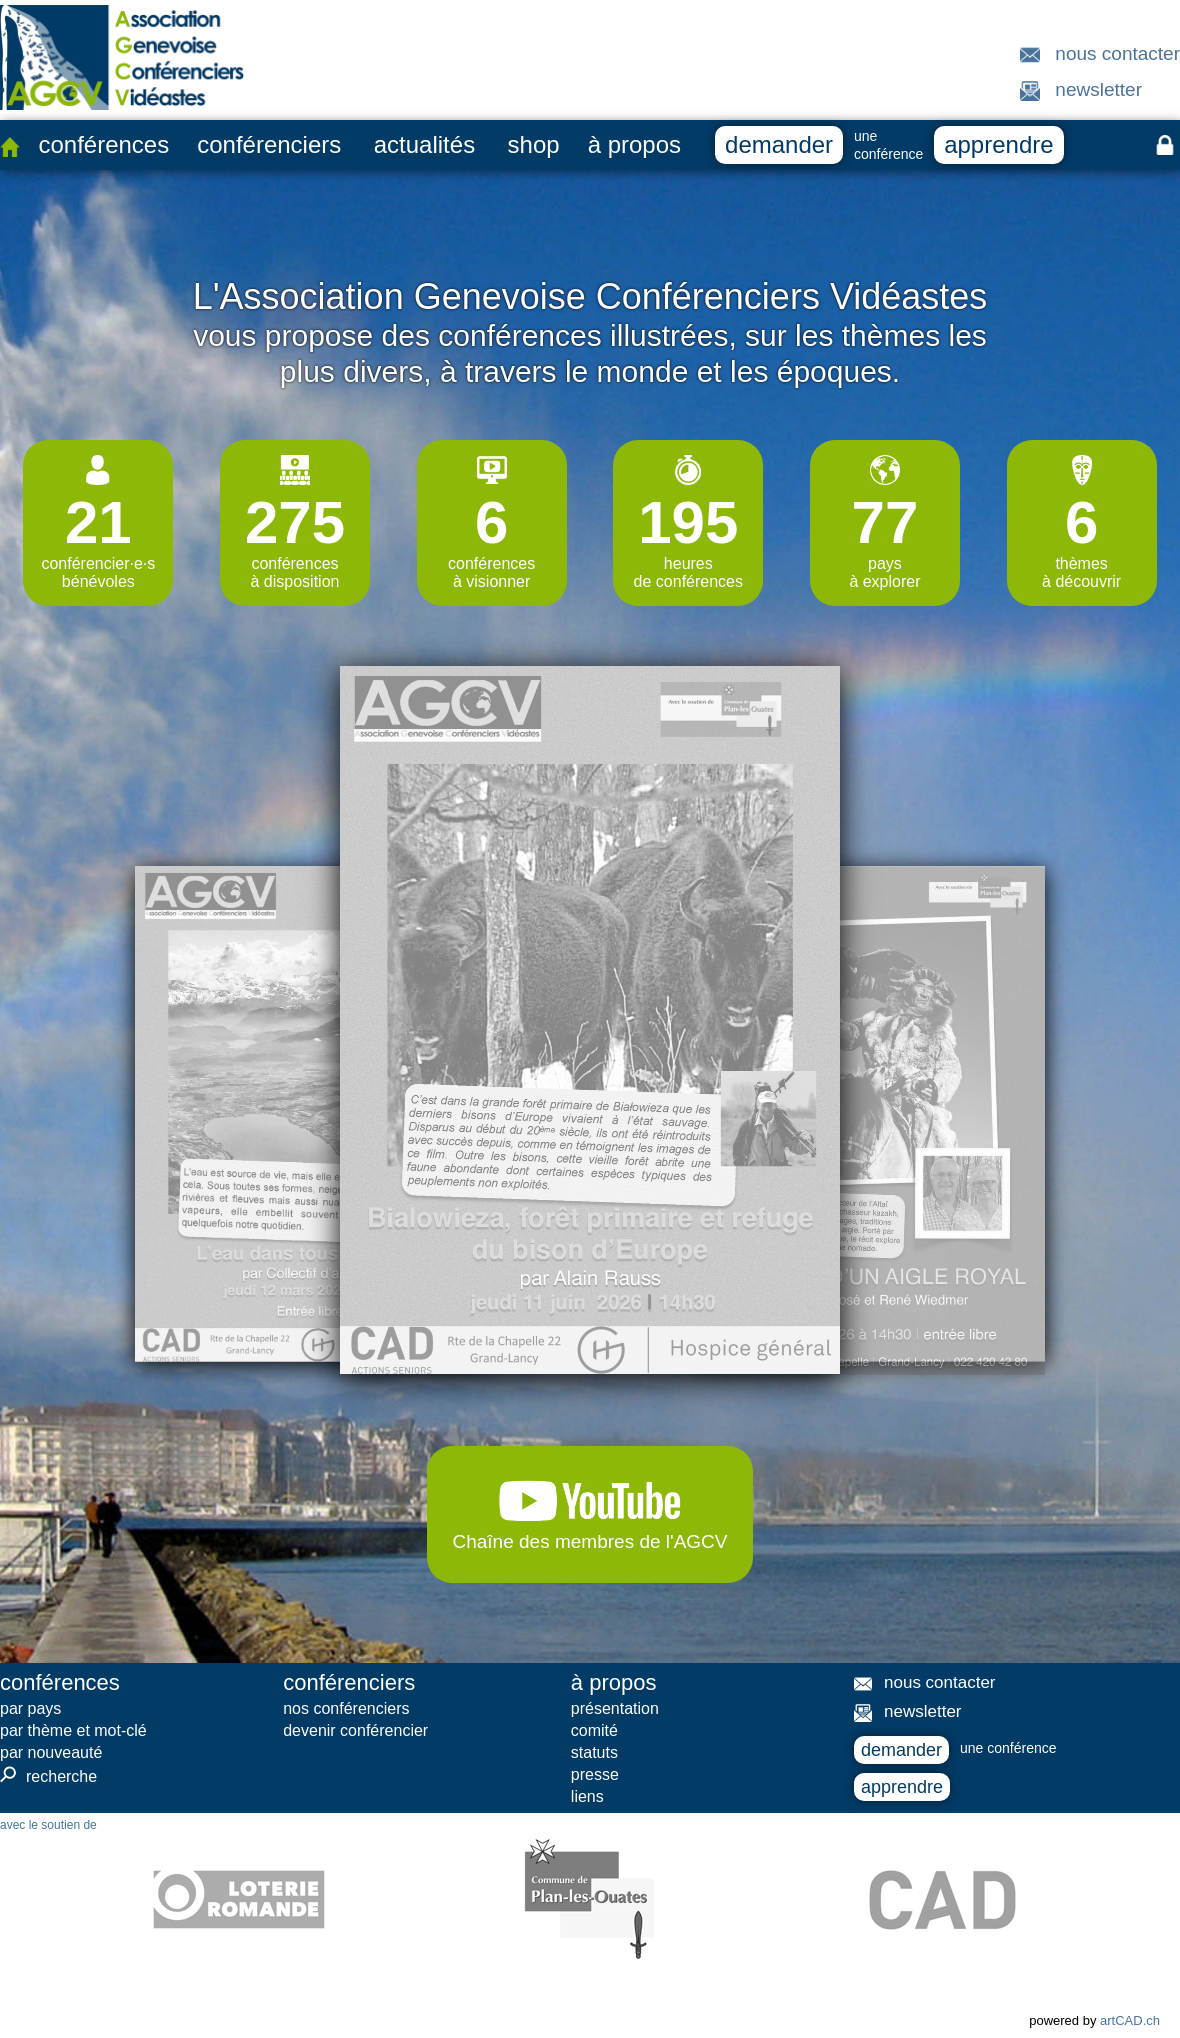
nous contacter (1117, 53)
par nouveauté (51, 1752)
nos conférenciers (346, 1708)
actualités (424, 144)
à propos (634, 144)
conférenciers (269, 144)
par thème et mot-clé (73, 1730)
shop (534, 144)
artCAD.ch (1130, 2020)
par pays (30, 1708)
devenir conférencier (355, 1730)
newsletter (1098, 89)
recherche (48, 1776)
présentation (615, 1708)
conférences (103, 144)
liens (587, 1796)
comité (594, 1730)
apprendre (998, 144)
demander (779, 144)
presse (595, 1774)
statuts (594, 1752)
